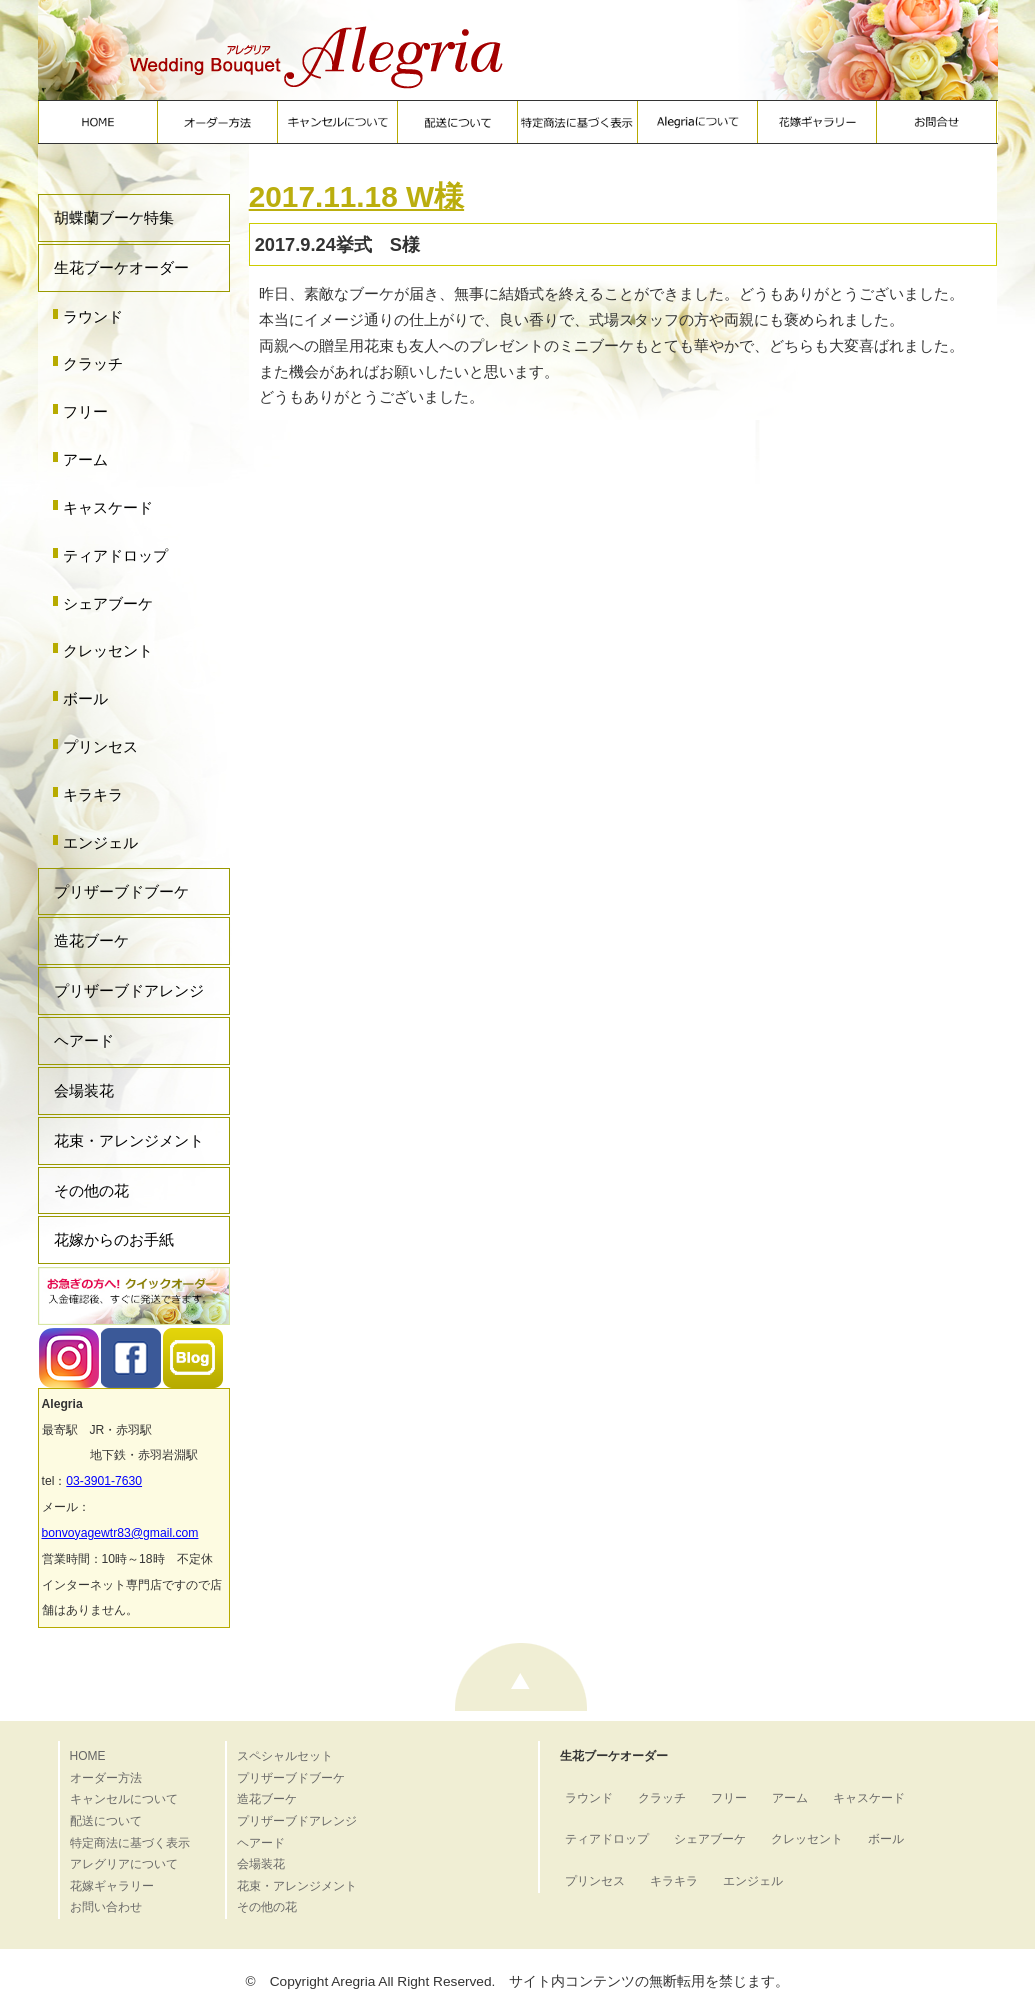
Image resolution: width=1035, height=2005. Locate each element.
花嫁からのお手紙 (114, 1239)
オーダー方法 (106, 1778)
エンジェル (100, 842)
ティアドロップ (115, 555)
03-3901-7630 (104, 1481)
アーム (85, 459)
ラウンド (93, 316)
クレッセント (108, 650)
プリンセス (100, 746)
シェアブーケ (108, 603)
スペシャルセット (285, 1756)
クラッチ (93, 363)
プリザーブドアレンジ (129, 990)
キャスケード (108, 507)
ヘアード (84, 1040)
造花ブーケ (91, 940)
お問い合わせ (106, 1907)
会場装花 (84, 1090)
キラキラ (93, 794)
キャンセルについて (124, 1799)
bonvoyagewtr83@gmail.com (120, 1533)
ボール (85, 698)
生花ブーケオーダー (121, 267)
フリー (85, 411)
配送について (106, 1821)
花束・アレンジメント (129, 1140)
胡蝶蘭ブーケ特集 (114, 217)
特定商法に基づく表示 (130, 1843)
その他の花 (91, 1190)
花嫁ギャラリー (112, 1886)
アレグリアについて (124, 1864)
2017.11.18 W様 (356, 196)
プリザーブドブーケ (121, 891)
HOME (88, 1756)
